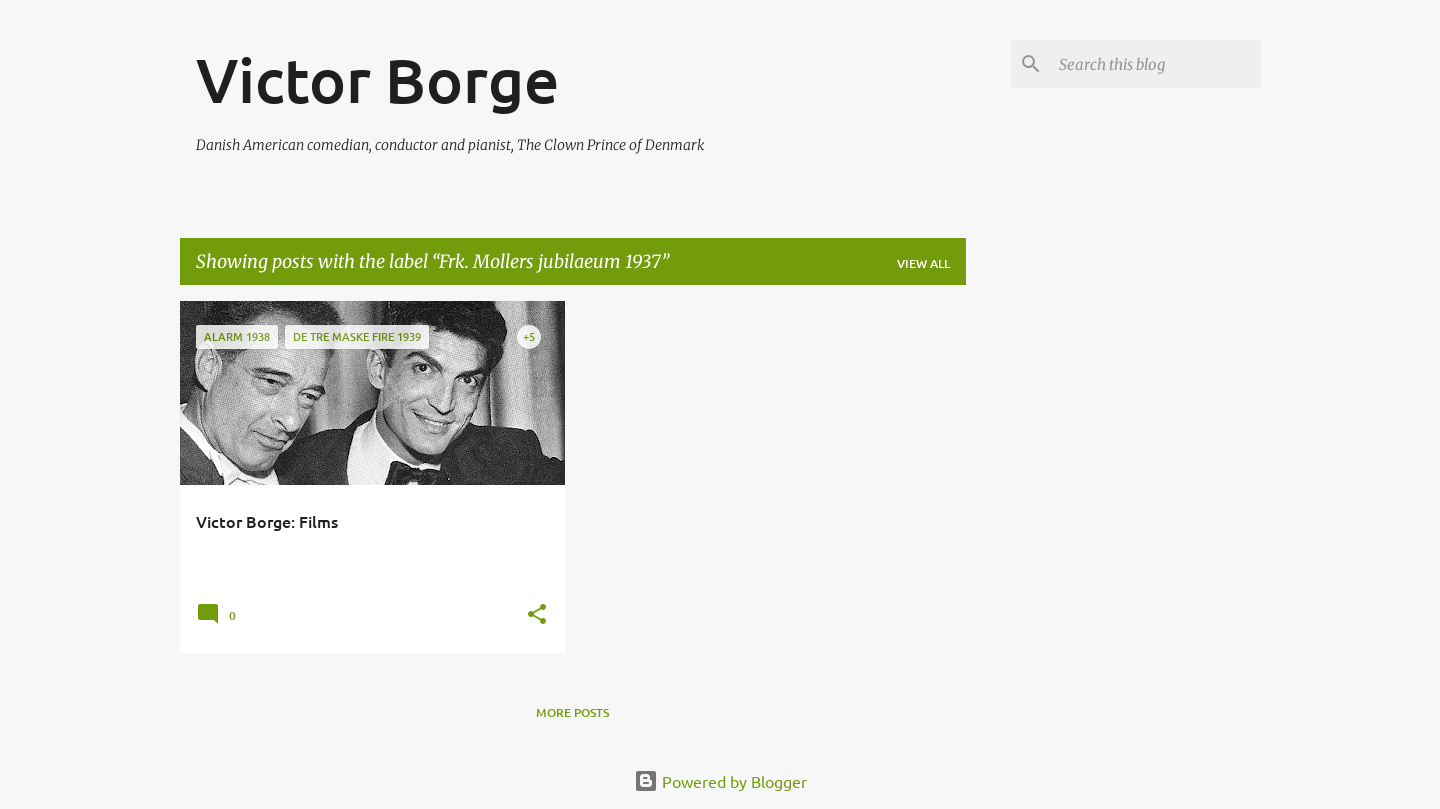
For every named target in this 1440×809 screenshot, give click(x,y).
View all (923, 263)
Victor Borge (377, 79)
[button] (537, 615)
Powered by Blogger (720, 781)
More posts (572, 712)
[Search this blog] (1156, 64)
